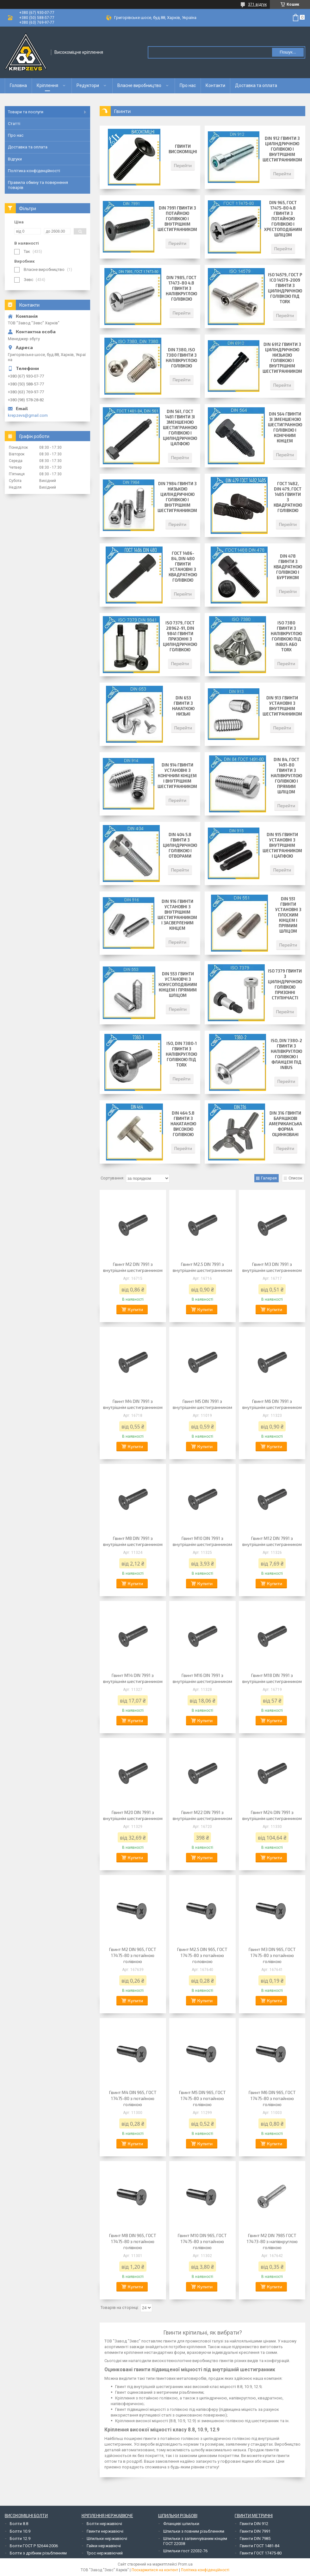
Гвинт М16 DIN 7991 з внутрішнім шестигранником (202, 1678)
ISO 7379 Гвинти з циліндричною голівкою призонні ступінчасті (285, 984)
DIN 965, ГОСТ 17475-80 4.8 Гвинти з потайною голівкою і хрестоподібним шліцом (283, 218)
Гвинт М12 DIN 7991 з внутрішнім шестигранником (272, 1541)
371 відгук (257, 4)
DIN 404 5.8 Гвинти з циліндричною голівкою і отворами (180, 845)
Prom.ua (185, 2564)
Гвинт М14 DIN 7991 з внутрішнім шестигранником (133, 1678)
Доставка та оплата (256, 85)
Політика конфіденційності (34, 170)
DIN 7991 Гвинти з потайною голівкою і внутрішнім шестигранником (177, 218)
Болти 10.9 (20, 2531)
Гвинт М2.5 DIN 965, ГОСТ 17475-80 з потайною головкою (202, 1955)
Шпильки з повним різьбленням (193, 2531)
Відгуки (15, 159)
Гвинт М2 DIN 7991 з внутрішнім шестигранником (133, 1267)
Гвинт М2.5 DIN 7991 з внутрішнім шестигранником (202, 1267)
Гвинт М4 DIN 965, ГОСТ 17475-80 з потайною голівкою (133, 2098)
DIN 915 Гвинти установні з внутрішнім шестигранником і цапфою (282, 845)
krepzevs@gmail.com (28, 415)
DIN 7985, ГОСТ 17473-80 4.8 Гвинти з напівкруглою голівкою (181, 288)
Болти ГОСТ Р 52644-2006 (34, 2545)
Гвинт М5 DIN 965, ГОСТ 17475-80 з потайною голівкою (202, 2098)
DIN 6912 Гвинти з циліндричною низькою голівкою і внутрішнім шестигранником (282, 358)
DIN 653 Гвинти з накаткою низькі (183, 705)
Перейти (183, 165)
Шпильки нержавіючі (107, 2538)
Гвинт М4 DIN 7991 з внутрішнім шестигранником (133, 1404)
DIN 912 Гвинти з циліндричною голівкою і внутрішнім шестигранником (282, 149)
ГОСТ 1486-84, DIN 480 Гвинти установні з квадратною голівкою (183, 567)
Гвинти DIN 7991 (255, 2531)
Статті (14, 123)
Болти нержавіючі (104, 2523)
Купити (135, 1309)
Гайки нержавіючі (104, 2545)
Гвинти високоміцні (183, 149)
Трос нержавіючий (105, 2553)
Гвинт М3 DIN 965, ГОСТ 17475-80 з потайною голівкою (272, 1955)
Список (295, 1178)
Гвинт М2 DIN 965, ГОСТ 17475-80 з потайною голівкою (132, 1955)
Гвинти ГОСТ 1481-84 (259, 2545)
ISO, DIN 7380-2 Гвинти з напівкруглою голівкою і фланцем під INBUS (286, 1054)
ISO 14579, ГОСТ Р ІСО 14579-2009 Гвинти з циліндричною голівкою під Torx (285, 288)
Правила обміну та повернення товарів (38, 185)
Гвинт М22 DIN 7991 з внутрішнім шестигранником (202, 1815)
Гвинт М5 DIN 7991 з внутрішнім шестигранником (202, 1404)
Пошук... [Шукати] (288, 52)
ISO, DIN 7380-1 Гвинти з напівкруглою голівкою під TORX (181, 1054)
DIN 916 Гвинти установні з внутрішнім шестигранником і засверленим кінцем (177, 915)
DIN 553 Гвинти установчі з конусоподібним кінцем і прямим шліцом (177, 984)
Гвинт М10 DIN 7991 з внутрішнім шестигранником (202, 1541)
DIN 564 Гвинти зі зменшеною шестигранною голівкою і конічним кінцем (285, 427)
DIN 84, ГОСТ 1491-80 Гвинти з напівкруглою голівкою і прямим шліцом (286, 775)
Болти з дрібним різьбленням (38, 2553)
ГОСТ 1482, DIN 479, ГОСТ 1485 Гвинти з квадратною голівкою (288, 497)
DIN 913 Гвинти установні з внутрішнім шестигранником (282, 705)
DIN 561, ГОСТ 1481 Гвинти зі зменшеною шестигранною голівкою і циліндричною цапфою (180, 427)
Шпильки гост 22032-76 (185, 2550)
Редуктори (88, 85)
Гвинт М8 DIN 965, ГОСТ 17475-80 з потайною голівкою (132, 2241)
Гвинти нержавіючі (105, 2531)
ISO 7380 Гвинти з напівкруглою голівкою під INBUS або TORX (286, 636)
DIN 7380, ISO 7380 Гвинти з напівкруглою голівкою (181, 357)
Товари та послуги (25, 111)
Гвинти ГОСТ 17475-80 (261, 2553)
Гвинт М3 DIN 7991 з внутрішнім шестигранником (272, 1267)
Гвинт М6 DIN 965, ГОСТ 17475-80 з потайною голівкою (272, 2098)
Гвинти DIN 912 (254, 2523)
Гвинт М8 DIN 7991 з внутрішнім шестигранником (133, 1541)
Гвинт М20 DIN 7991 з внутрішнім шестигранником (133, 1815)
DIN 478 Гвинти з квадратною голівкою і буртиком (288, 566)
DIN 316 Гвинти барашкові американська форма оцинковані (285, 1123)
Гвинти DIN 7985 (255, 2538)
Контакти (215, 85)
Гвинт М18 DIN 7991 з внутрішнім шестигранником (272, 1678)
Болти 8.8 (19, 2523)
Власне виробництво (139, 85)
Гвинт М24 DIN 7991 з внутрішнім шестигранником (272, 1815)
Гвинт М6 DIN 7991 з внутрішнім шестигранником (272, 1404)
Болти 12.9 (20, 2538)
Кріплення (47, 85)
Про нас (188, 85)
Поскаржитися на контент (155, 2570)
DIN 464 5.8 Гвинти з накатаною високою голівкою (183, 1123)
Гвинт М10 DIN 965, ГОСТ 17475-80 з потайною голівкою (202, 2241)
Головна (18, 85)
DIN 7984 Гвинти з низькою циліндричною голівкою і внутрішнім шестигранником (177, 497)
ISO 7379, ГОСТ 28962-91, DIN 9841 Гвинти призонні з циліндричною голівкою (180, 636)
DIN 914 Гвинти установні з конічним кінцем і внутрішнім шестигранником (177, 775)
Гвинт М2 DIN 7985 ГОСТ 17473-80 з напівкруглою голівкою (272, 2241)
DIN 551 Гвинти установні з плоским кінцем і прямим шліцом (288, 915)
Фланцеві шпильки (181, 2523)
